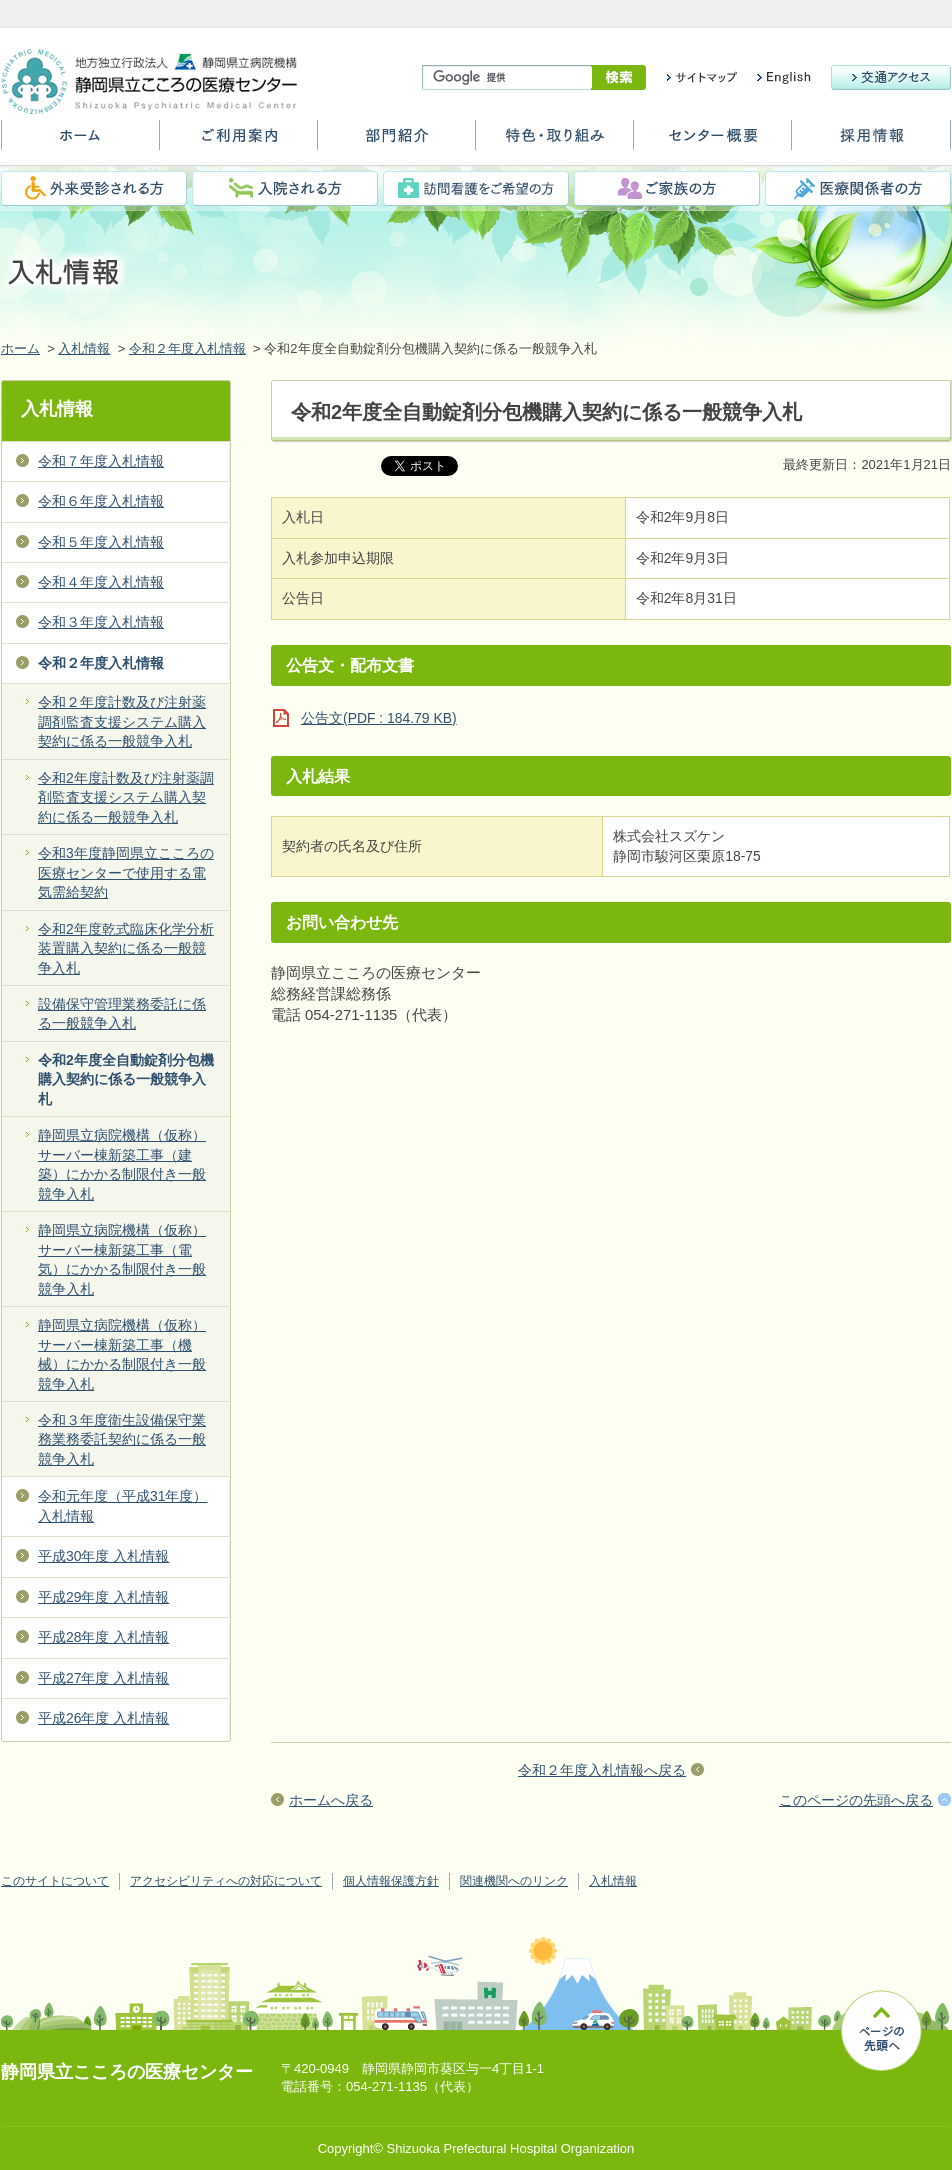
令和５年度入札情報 (101, 542)
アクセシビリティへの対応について (226, 1881)
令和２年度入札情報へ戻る (602, 1770)
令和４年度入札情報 (101, 582)
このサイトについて (55, 1881)
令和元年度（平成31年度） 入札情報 (122, 1505)
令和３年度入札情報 (101, 622)
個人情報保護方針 (391, 1881)
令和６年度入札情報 (101, 501)
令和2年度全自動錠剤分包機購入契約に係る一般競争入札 (126, 1079)
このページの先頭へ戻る (856, 1800)
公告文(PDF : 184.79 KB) (379, 718)
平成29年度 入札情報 (103, 1597)
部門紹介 (396, 142)
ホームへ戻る (331, 1800)
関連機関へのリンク (514, 1881)
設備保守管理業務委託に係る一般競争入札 (122, 1013)
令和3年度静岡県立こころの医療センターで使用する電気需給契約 (126, 872)
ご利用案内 (238, 142)
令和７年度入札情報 (101, 461)
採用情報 (871, 142)
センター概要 (712, 142)
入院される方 (285, 188)
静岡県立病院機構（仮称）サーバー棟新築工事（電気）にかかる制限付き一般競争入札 (122, 1259)
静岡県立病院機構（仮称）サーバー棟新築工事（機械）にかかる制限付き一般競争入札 (122, 1354)
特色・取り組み (554, 142)
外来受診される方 (94, 188)
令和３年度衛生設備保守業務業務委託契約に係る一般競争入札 (122, 1439)
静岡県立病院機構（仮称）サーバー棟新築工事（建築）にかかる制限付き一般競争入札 (122, 1164)
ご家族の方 (667, 188)
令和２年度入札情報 (187, 348)
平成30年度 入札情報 (103, 1556)
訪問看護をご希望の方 (476, 188)
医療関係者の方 (858, 188)
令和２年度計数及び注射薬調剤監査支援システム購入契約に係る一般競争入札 (122, 721)
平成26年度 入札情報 (103, 1718)
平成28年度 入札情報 (103, 1637)
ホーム (80, 142)
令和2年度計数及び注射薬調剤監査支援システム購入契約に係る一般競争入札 (126, 797)
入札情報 (84, 348)
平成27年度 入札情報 (103, 1678)
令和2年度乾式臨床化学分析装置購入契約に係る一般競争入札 (126, 948)
